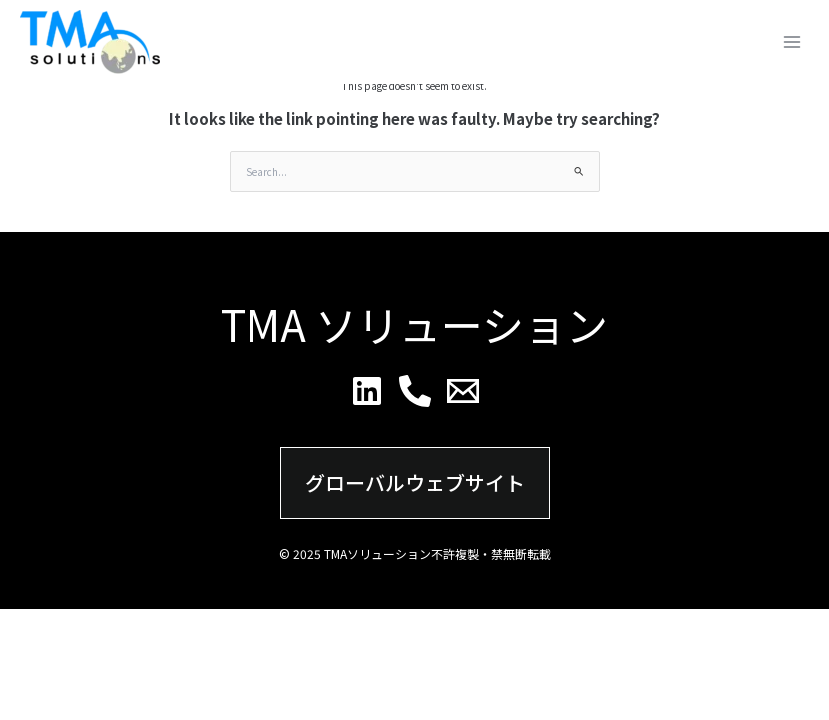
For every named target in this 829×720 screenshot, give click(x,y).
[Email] (463, 391)
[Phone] (415, 391)
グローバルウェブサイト (415, 482)
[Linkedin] (367, 391)
